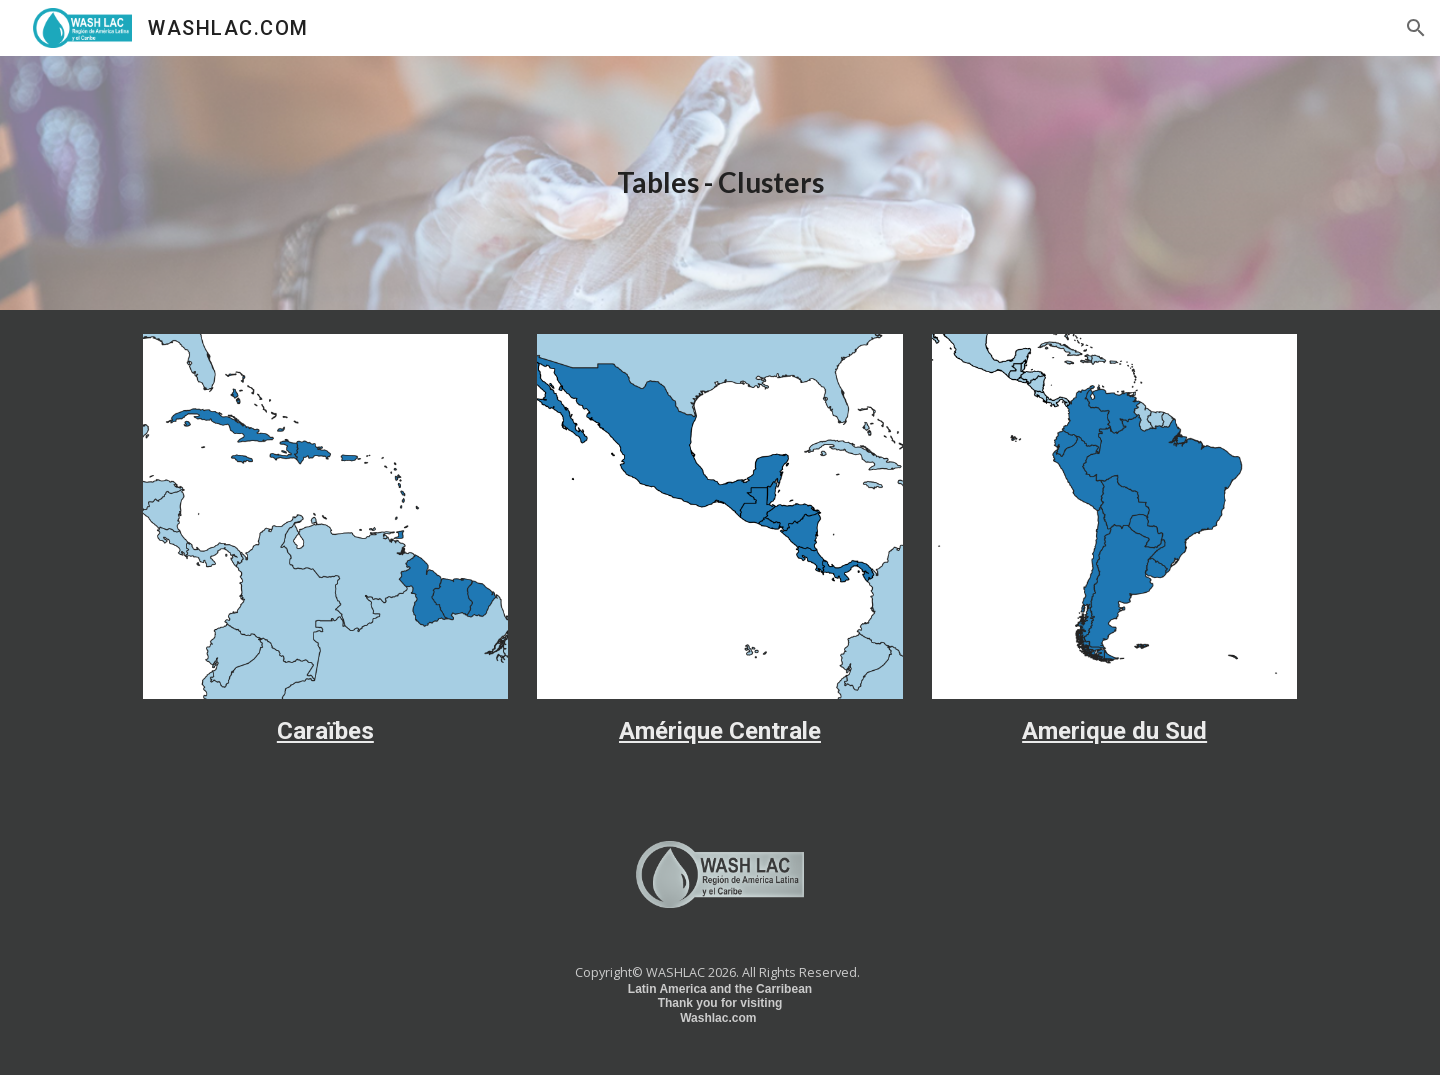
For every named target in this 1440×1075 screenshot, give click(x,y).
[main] (720, 183)
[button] (1416, 28)
